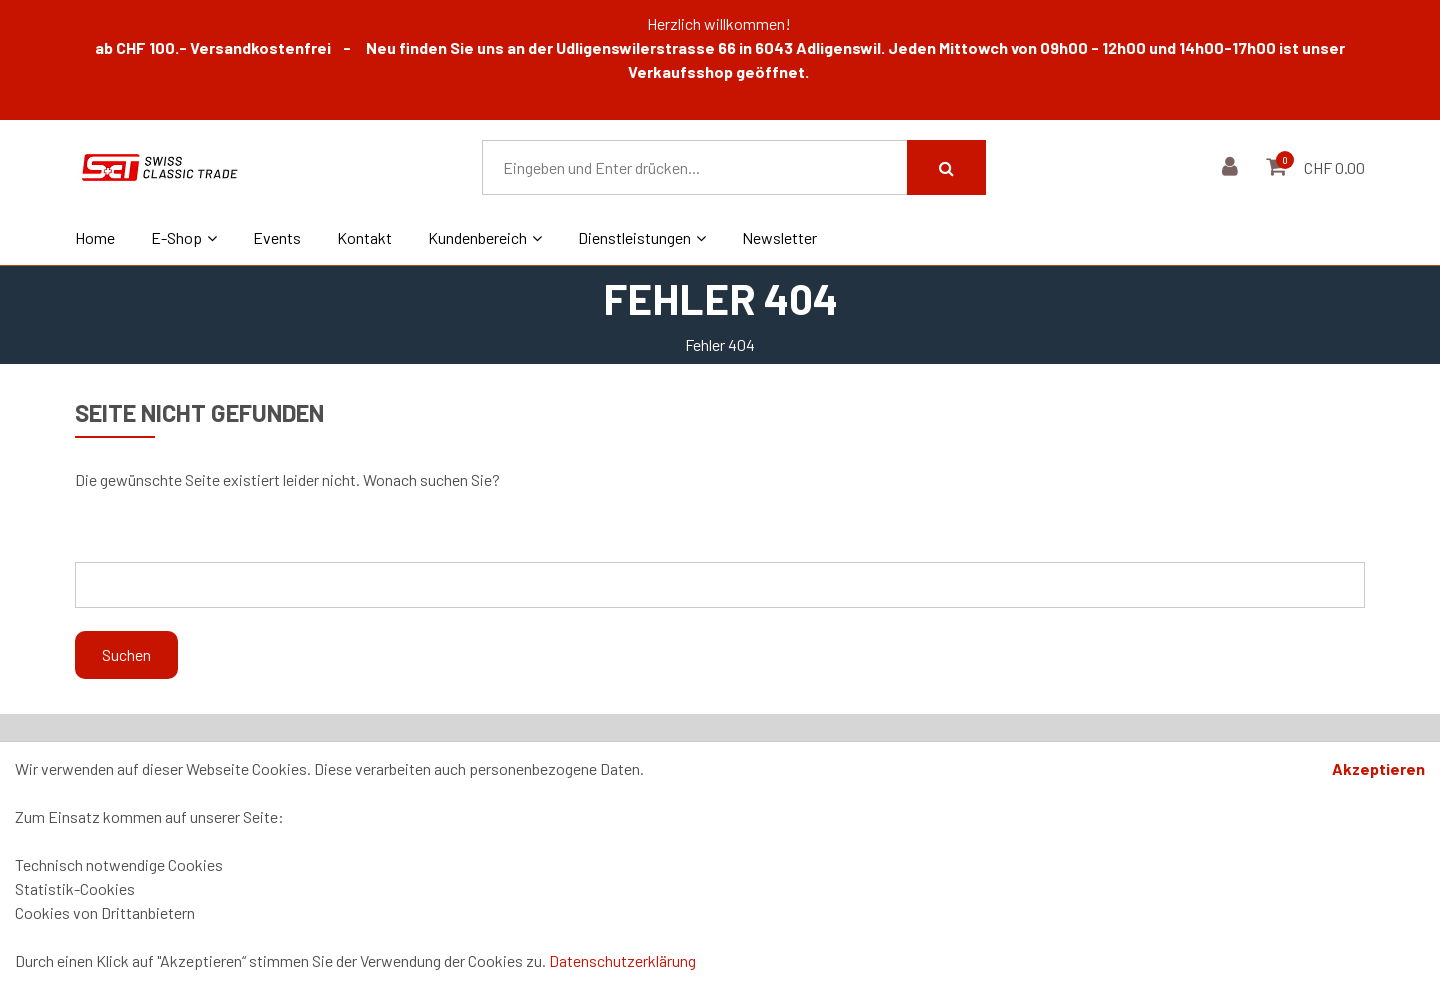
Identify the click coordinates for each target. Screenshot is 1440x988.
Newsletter (779, 237)
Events (277, 237)
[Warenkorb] (1278, 167)
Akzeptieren (1378, 768)
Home (95, 237)
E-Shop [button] (184, 237)
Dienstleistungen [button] (642, 237)
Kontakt (364, 237)
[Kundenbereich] (1232, 167)
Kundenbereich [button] (485, 237)
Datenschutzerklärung (622, 960)
